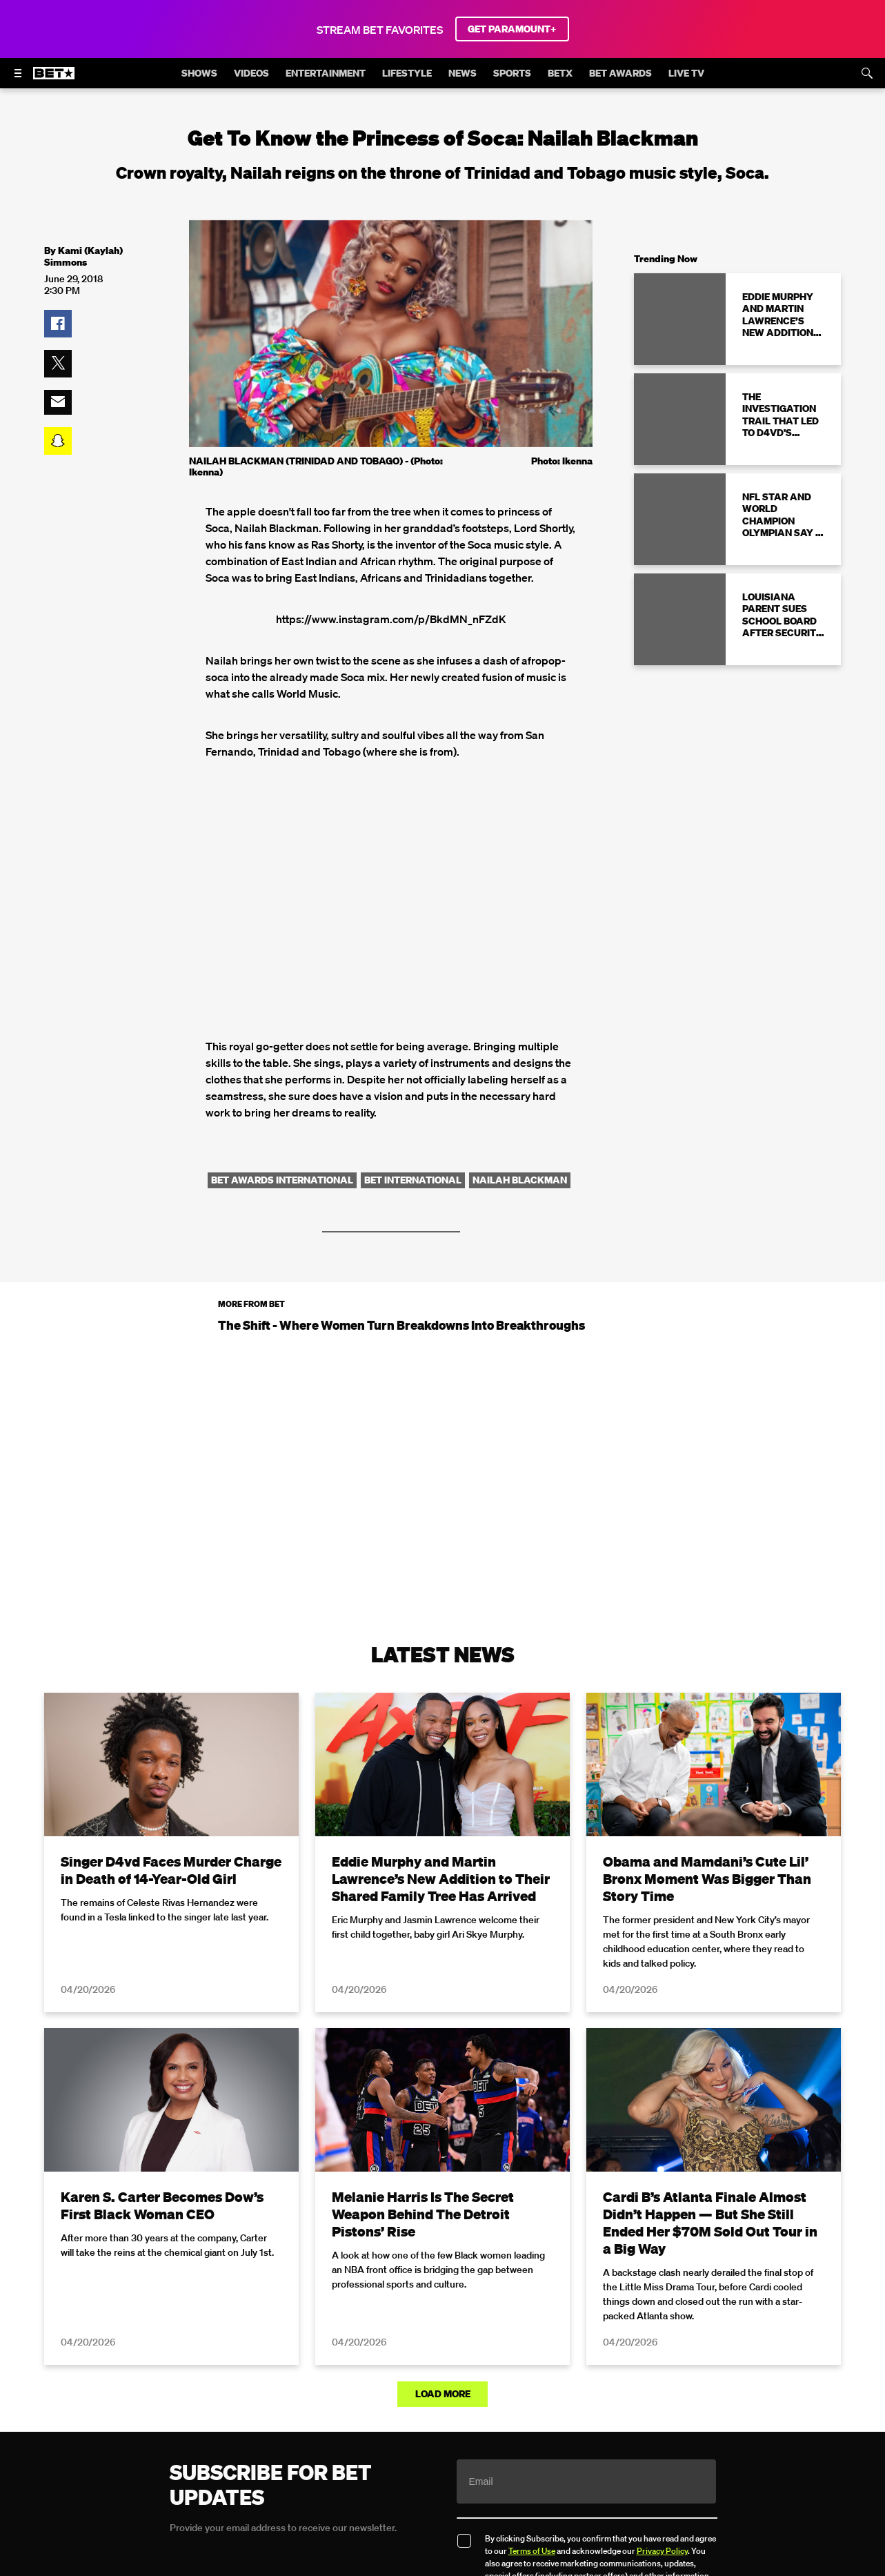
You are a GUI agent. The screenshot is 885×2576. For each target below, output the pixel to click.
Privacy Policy (662, 2551)
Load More (442, 2394)
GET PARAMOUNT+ (512, 29)
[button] (58, 323)
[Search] (867, 73)
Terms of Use (531, 2551)
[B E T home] (53, 79)
